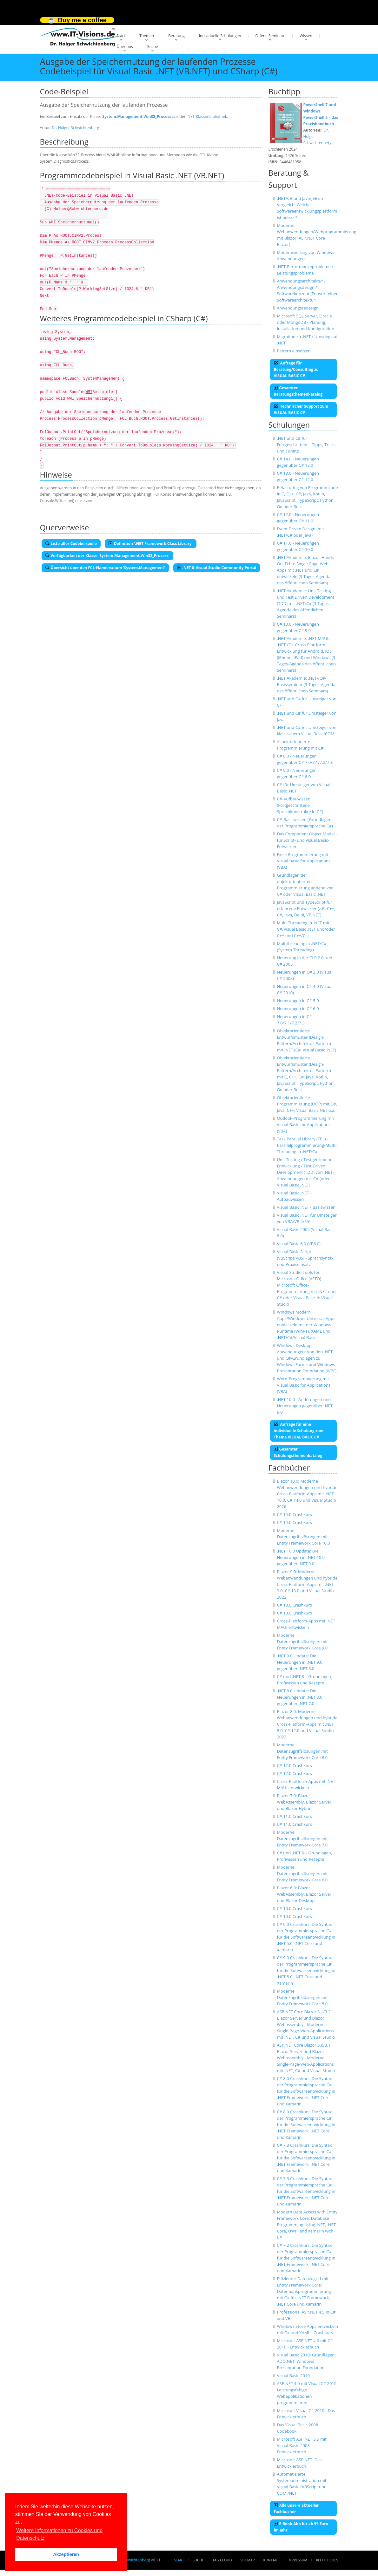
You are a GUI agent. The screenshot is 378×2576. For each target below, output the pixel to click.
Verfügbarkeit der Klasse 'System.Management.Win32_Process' (107, 555)
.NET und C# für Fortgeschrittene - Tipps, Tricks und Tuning (306, 444)
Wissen (306, 35)
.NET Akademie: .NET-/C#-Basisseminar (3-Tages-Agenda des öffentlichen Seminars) (306, 684)
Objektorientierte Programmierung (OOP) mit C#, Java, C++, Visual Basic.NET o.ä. (307, 1104)
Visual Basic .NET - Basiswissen (306, 1207)
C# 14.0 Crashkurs (294, 1514)
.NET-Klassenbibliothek (207, 116)
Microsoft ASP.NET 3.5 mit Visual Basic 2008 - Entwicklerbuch (301, 2445)
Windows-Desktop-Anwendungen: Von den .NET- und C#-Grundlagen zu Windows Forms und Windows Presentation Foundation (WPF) (306, 1358)
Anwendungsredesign (297, 308)
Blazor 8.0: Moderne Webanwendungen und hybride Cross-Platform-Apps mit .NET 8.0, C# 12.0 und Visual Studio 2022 (307, 1724)
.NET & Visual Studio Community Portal (216, 567)
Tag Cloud (222, 2560)
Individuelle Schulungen (220, 35)
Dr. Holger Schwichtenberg (75, 127)
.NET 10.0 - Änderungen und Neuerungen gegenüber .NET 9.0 (305, 1406)
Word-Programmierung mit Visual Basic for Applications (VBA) (303, 1385)
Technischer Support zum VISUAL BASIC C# (301, 409)
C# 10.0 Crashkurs (294, 1908)
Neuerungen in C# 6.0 (298, 1008)
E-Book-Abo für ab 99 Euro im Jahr (301, 2527)
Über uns (125, 46)
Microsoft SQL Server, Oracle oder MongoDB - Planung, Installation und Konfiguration (305, 322)
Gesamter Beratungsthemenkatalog (298, 391)
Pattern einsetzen (293, 351)
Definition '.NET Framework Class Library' (151, 543)
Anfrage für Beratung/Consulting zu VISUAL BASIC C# (296, 369)
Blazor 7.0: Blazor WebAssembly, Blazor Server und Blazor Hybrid (304, 1802)
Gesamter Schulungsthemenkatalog (298, 1452)
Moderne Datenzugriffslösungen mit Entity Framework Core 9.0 (302, 1641)
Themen (146, 35)
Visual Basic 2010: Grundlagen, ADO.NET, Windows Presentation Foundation (306, 2361)
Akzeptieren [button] (66, 2554)
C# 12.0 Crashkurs (294, 1765)
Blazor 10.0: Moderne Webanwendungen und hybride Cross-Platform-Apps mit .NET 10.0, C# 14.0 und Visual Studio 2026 (307, 1493)
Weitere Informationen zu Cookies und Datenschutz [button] (59, 2534)
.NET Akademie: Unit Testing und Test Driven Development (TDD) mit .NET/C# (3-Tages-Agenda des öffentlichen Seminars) (305, 603)
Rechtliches (327, 2560)
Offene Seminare (270, 35)
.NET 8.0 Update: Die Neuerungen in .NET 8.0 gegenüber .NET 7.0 (299, 1697)
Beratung (176, 35)
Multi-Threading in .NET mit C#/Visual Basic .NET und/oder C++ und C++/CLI (306, 929)
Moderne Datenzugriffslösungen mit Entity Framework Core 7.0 (302, 1838)
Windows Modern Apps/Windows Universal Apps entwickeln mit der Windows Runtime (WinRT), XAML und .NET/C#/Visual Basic (306, 1324)
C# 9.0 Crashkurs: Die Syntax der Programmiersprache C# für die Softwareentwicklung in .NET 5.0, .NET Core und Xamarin (306, 1937)
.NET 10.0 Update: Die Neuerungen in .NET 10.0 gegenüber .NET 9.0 (301, 1557)
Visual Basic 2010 (293, 2375)
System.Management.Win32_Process (136, 116)
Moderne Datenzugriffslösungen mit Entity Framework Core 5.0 (302, 1997)
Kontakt (271, 2560)
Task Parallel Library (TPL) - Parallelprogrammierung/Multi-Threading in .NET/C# (306, 1145)
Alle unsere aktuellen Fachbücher (297, 2508)
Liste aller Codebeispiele (71, 543)
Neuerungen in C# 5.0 (298, 1000)
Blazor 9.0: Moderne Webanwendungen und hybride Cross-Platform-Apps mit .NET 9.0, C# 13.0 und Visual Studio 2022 (307, 1584)
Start (121, 35)
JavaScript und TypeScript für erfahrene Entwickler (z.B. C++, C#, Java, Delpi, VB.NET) (306, 908)
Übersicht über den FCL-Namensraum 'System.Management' (105, 567)
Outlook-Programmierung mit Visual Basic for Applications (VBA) (305, 1124)
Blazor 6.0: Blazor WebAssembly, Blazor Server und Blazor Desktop (304, 1894)
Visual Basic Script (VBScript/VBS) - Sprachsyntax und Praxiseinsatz (305, 1258)
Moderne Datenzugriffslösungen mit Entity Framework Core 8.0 (302, 1751)
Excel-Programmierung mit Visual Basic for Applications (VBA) (303, 861)
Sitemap (248, 2560)
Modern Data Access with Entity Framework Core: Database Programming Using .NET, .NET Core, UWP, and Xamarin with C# (307, 2224)
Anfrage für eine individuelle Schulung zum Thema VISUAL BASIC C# (299, 1431)
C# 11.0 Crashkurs (294, 1816)
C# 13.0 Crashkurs (294, 1605)
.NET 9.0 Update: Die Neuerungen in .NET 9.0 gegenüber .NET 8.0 (299, 1662)
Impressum (297, 2560)
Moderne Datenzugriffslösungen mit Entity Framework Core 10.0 (303, 1536)
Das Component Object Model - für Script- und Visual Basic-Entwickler (307, 840)
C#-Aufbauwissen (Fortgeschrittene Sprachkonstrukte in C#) (300, 805)
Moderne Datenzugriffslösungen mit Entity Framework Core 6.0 (302, 1873)
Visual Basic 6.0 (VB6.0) (299, 1244)
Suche (152, 46)
